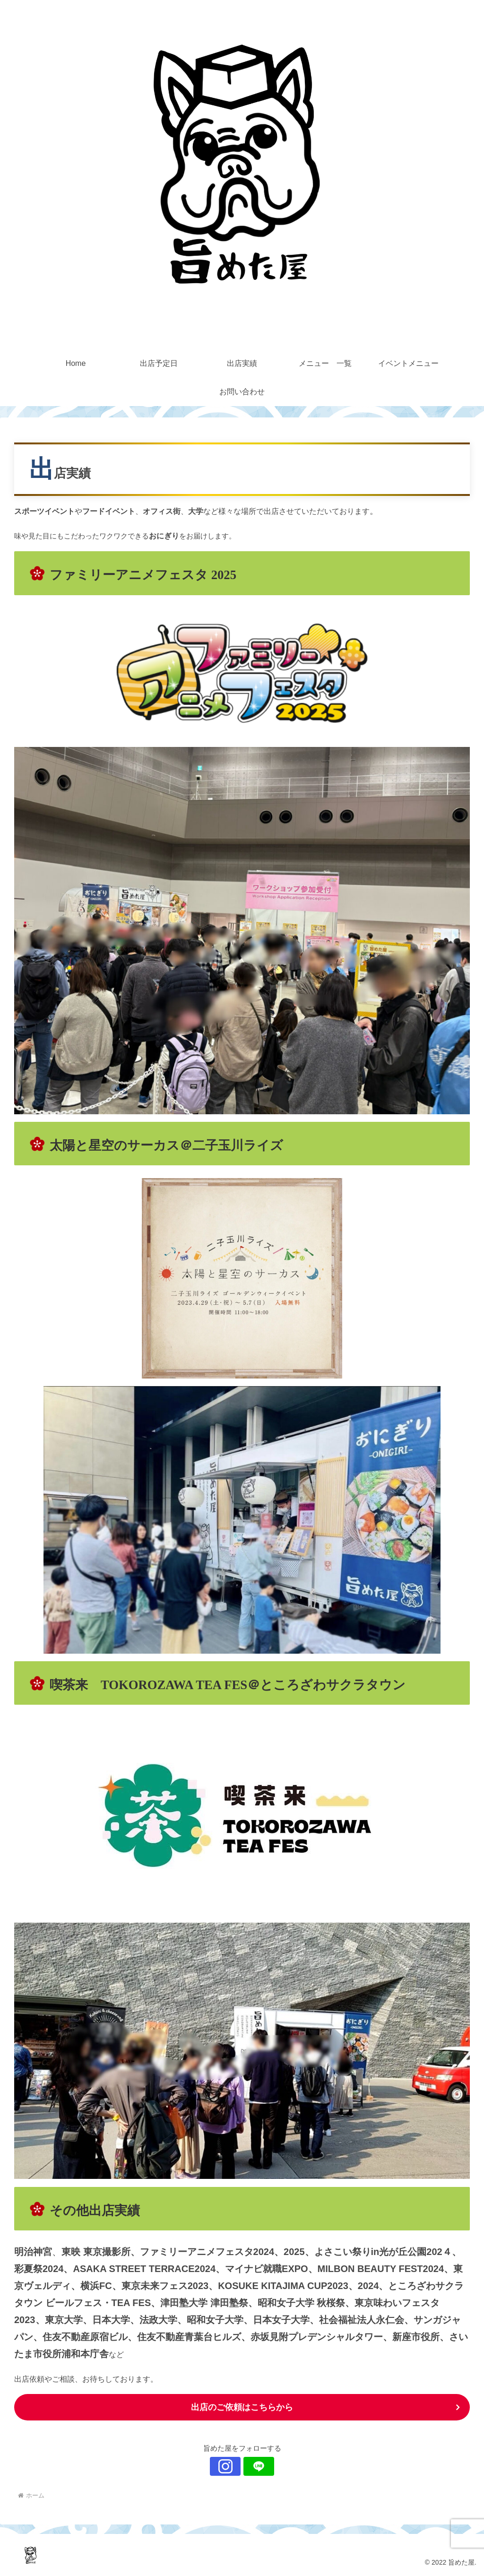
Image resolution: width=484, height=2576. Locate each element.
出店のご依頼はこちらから (242, 2407)
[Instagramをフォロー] (231, 2466)
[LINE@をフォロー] (252, 2466)
